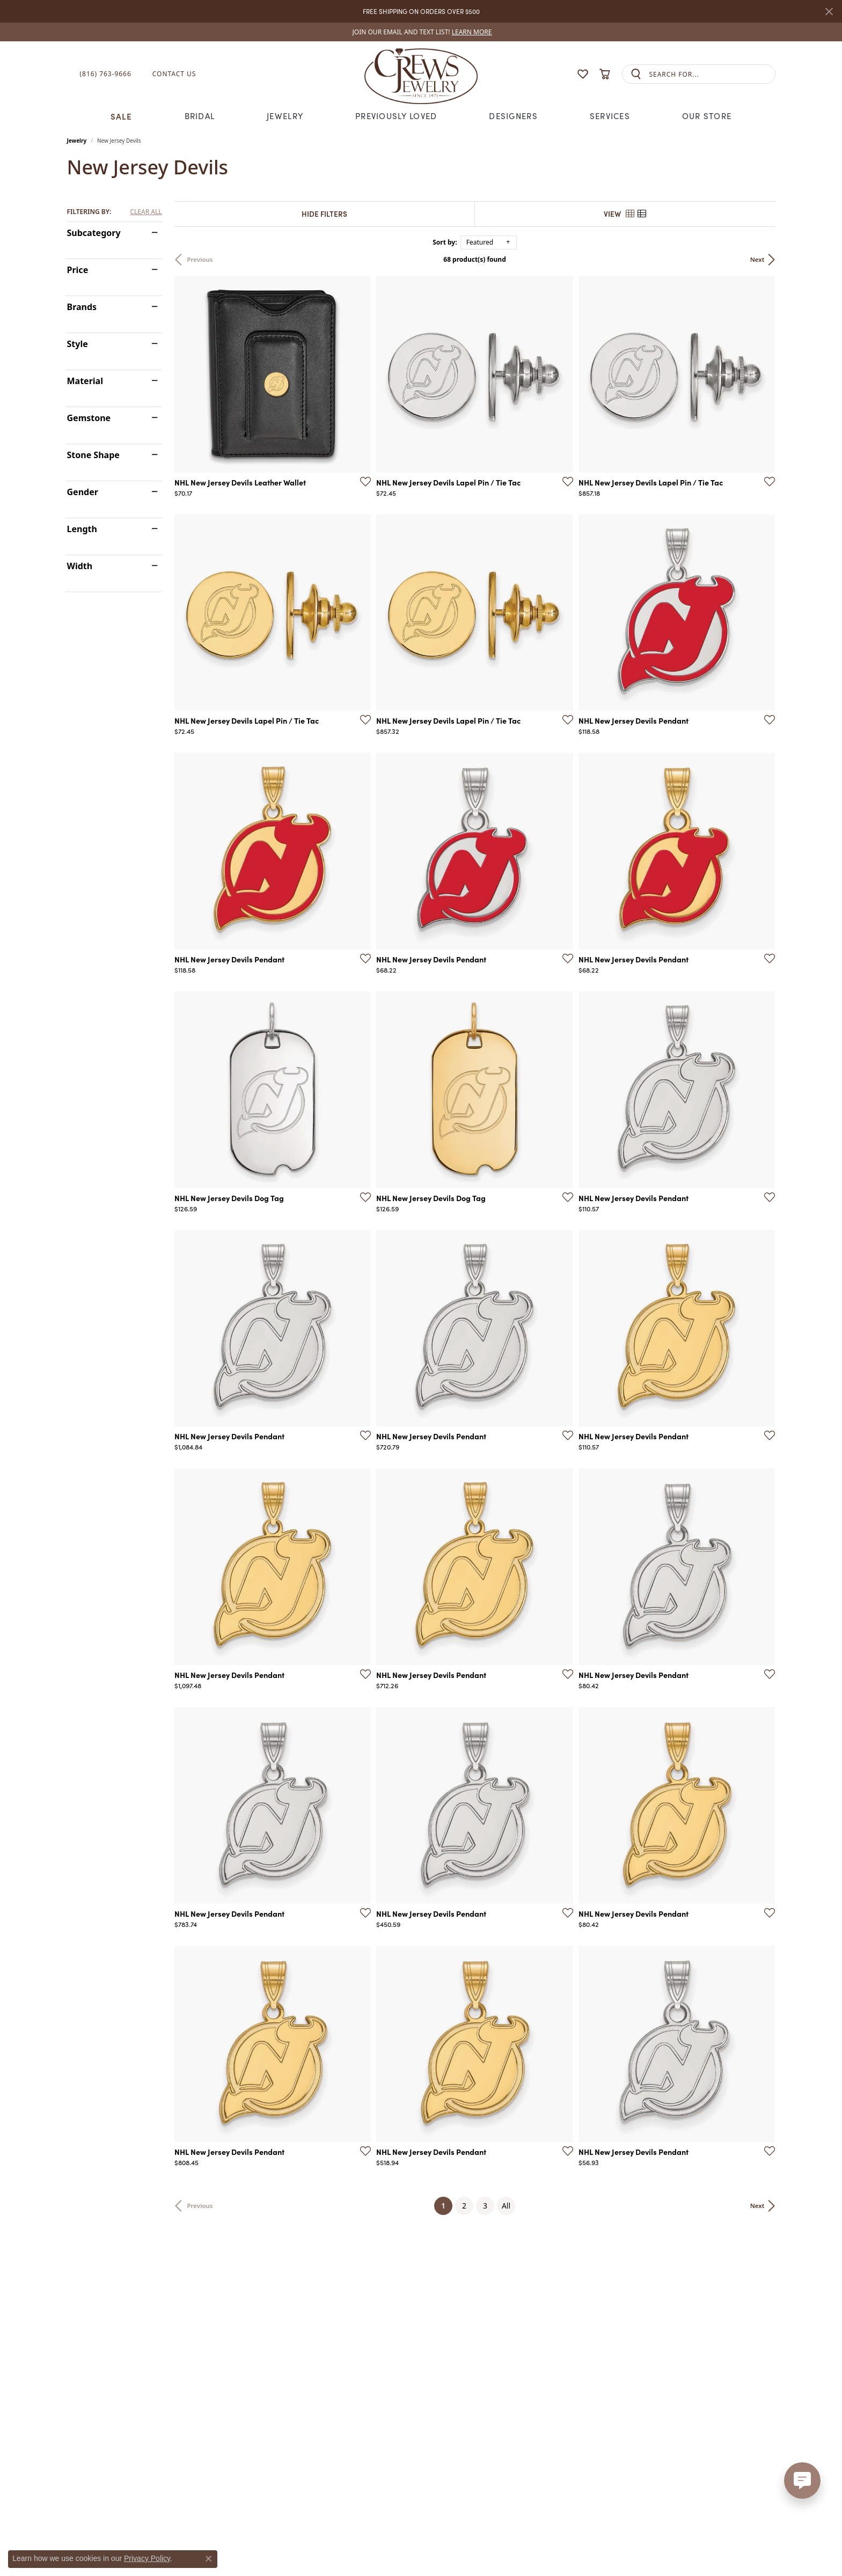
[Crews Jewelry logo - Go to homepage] (420, 74)
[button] (562, 74)
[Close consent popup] (209, 2559)
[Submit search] (636, 74)
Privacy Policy (147, 2558)
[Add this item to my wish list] (362, 481)
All (506, 2205)
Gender (82, 492)
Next (757, 259)
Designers (513, 116)
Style (77, 344)
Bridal (200, 116)
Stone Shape (93, 455)
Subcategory (94, 233)
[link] (421, 32)
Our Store (707, 116)
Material (85, 381)
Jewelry (285, 116)
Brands (82, 307)
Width (80, 566)
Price (78, 270)
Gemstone (89, 418)
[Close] (829, 11)
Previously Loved (396, 116)
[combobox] (712, 74)
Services (610, 116)
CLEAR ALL (146, 212)
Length (82, 529)
